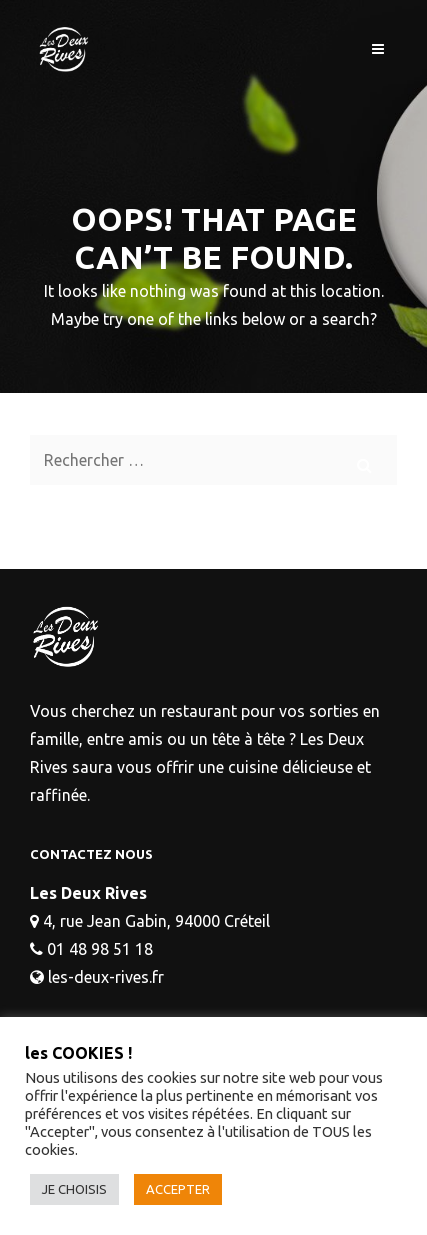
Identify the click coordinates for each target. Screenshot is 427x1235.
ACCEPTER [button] (178, 1189)
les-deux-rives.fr (106, 977)
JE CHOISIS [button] (74, 1189)
